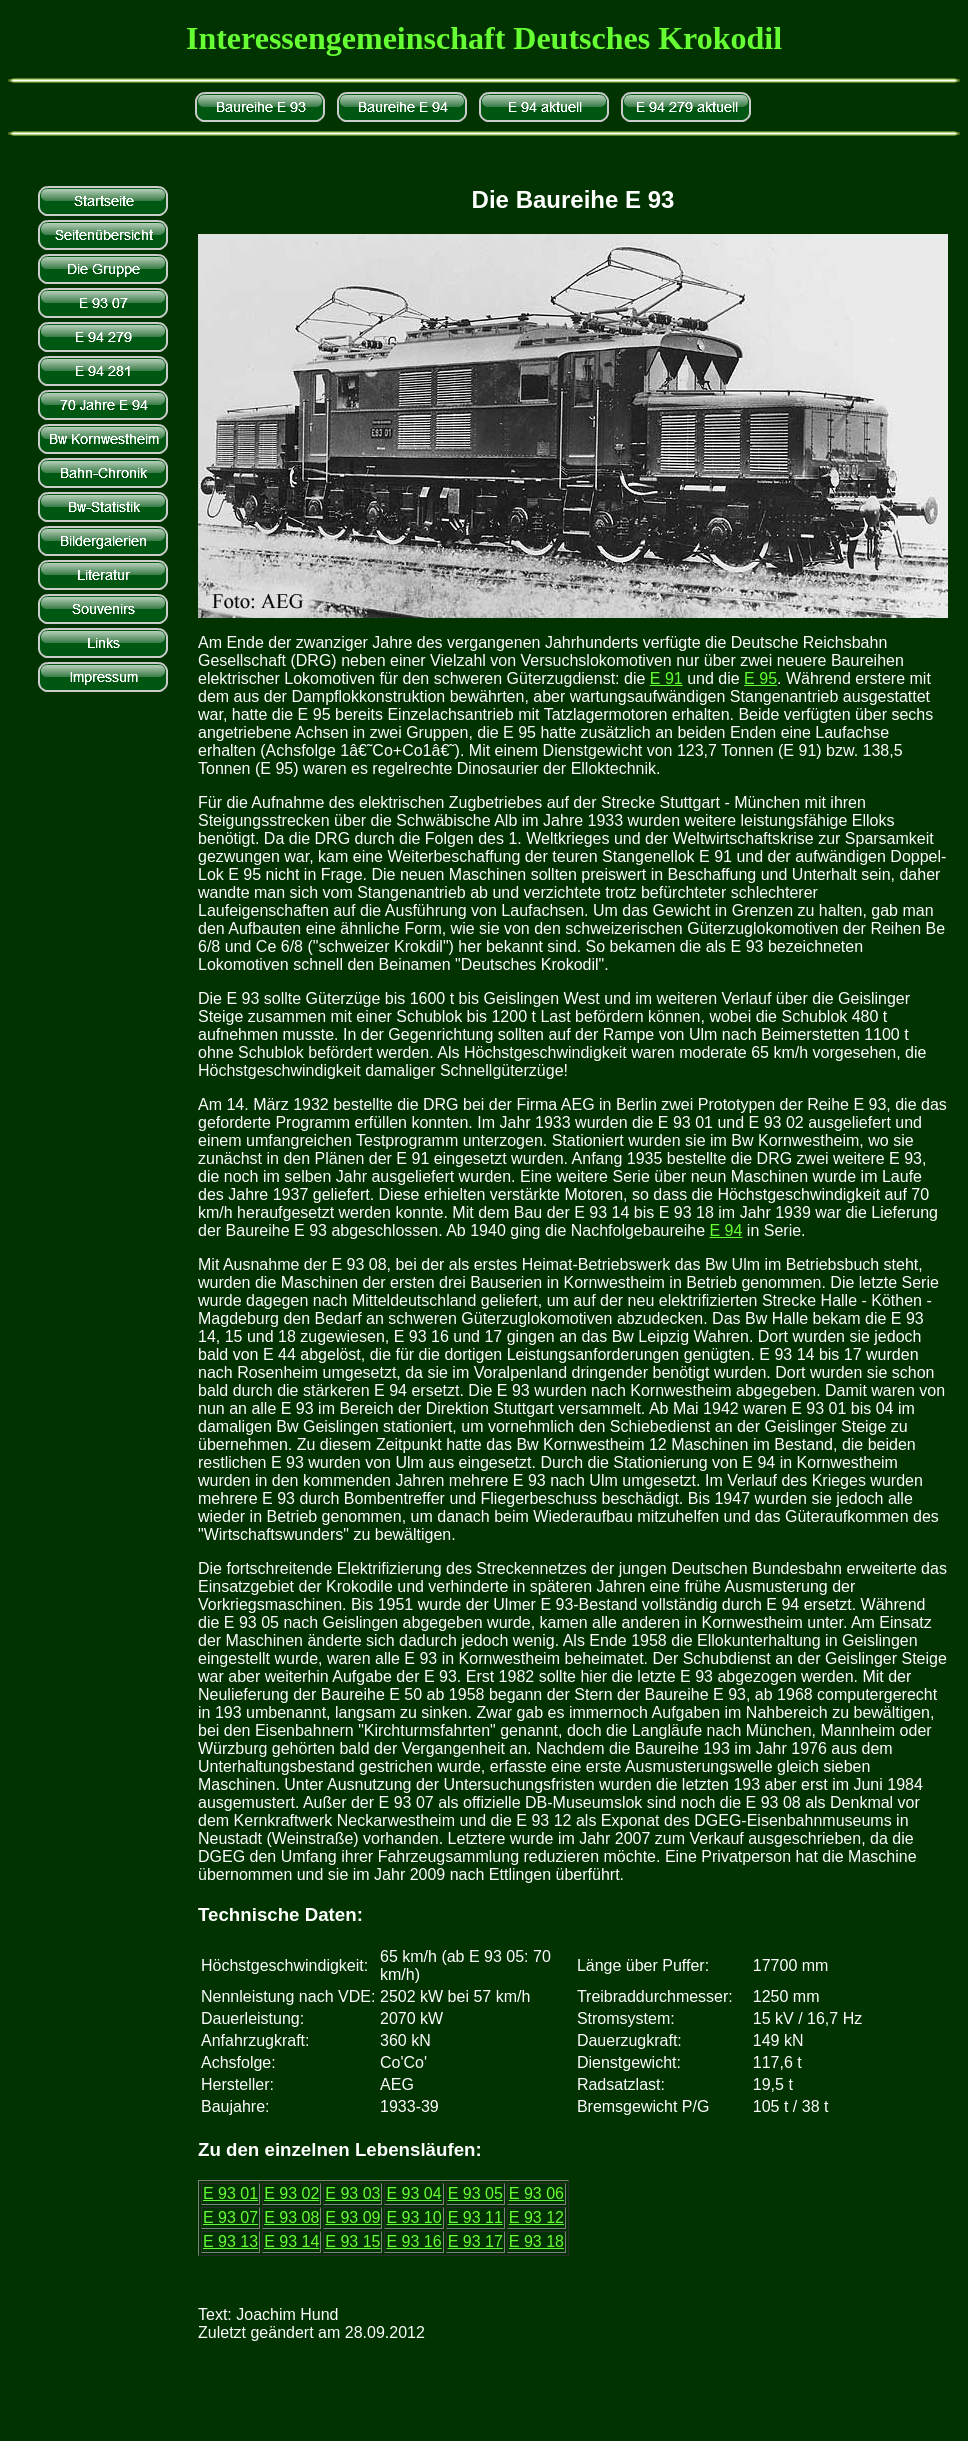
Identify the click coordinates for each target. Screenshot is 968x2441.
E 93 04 (413, 2193)
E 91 (666, 678)
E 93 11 (475, 2217)
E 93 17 (475, 2241)
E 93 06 (536, 2193)
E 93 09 (352, 2217)
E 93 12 (536, 2217)
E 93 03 (352, 2193)
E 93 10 (413, 2217)
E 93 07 (230, 2217)
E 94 (725, 1230)
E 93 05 (475, 2193)
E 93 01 (230, 2193)
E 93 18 (536, 2241)
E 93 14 (291, 2241)
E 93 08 (291, 2217)
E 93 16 (413, 2241)
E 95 (760, 678)
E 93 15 (352, 2241)
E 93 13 (230, 2241)
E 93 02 (291, 2193)
